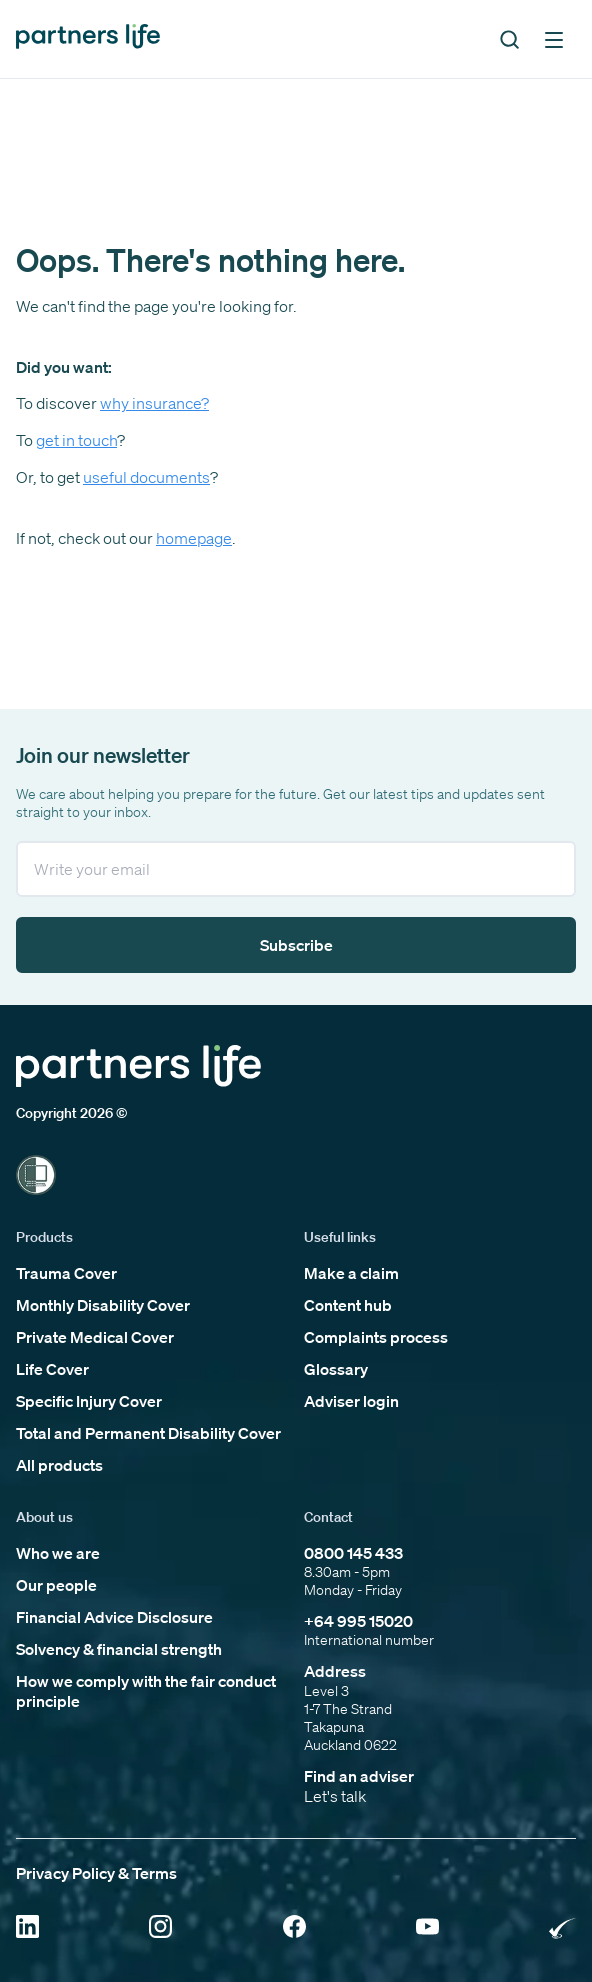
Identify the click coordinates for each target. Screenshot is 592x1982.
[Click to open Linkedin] (27, 1928)
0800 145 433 (353, 1553)
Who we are (58, 1553)
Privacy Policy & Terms (96, 1873)
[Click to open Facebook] (294, 1928)
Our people (56, 1585)
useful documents (146, 477)
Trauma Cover (66, 1273)
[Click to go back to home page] (88, 38)
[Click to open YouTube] (427, 1928)
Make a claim (351, 1273)
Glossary (336, 1369)
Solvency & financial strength (119, 1649)
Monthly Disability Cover (103, 1305)
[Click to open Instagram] (160, 1928)
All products (59, 1465)
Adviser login (351, 1401)
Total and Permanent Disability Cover (148, 1433)
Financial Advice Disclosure (114, 1617)
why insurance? (154, 403)
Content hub (348, 1305)
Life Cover (52, 1369)
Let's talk (335, 1796)
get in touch (76, 440)
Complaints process (376, 1337)
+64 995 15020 (358, 1621)
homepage (194, 538)
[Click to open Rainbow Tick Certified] (562, 1928)
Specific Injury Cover (89, 1401)
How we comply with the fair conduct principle (146, 1691)
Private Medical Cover (95, 1337)
